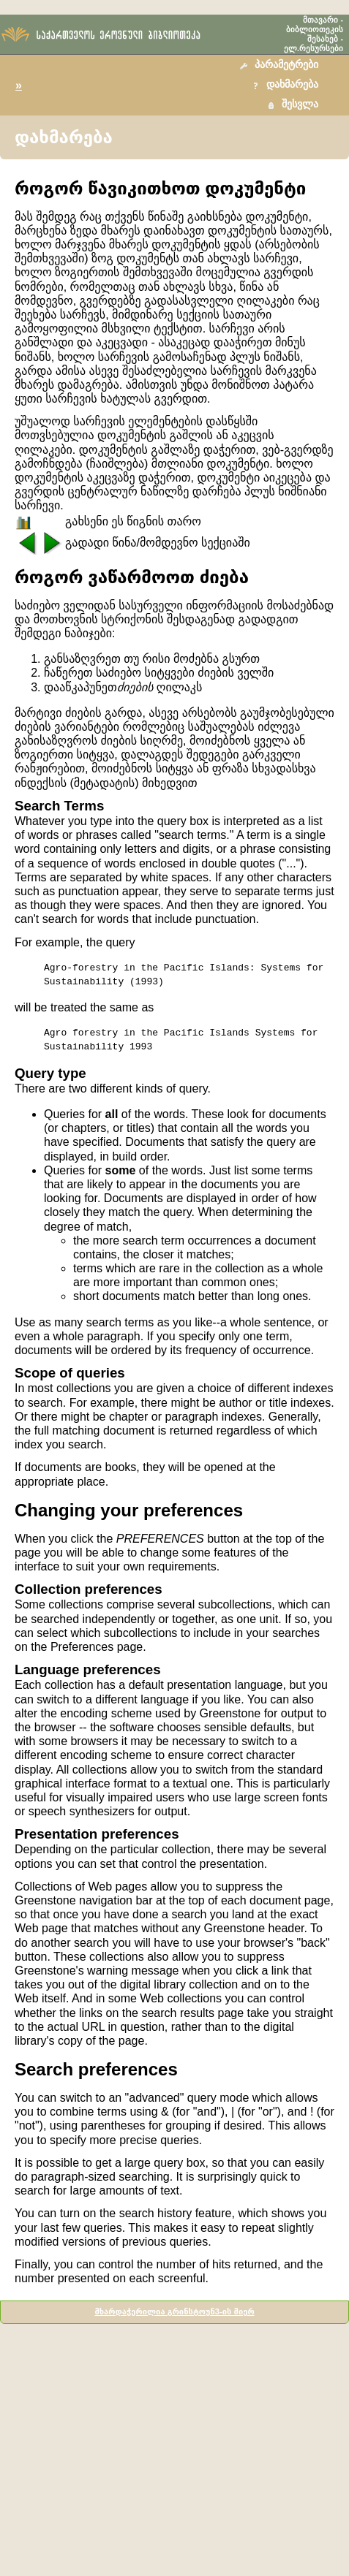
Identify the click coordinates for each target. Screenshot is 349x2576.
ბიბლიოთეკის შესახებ (314, 34)
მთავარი (320, 19)
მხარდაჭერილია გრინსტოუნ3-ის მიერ (174, 2311)
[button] (281, 65)
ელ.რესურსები (313, 48)
